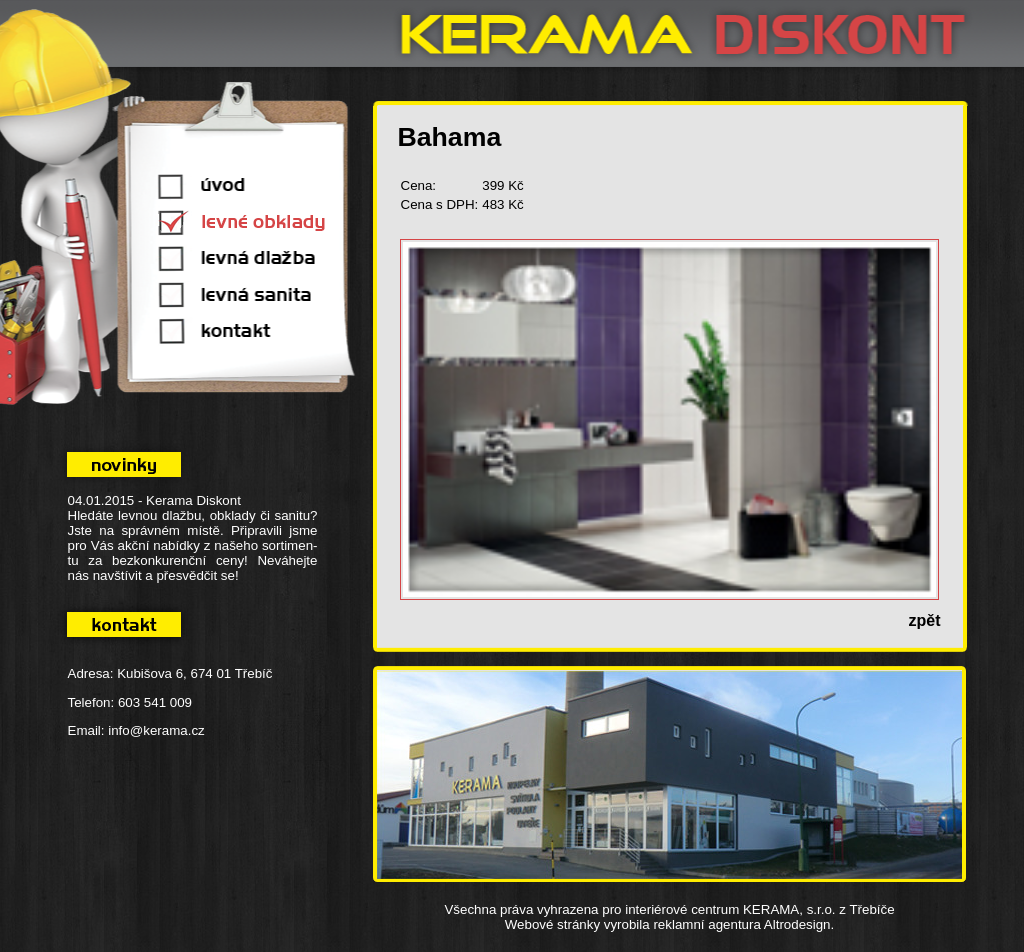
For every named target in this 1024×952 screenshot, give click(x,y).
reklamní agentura (706, 924)
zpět (925, 620)
